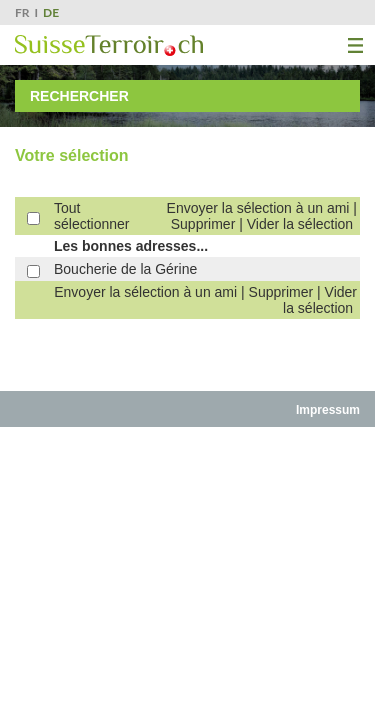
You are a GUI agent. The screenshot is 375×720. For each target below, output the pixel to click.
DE (51, 12)
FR (22, 12)
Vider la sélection (300, 224)
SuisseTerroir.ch (109, 45)
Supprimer (203, 224)
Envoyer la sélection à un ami (258, 208)
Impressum (328, 410)
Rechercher (79, 96)
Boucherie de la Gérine (125, 269)
